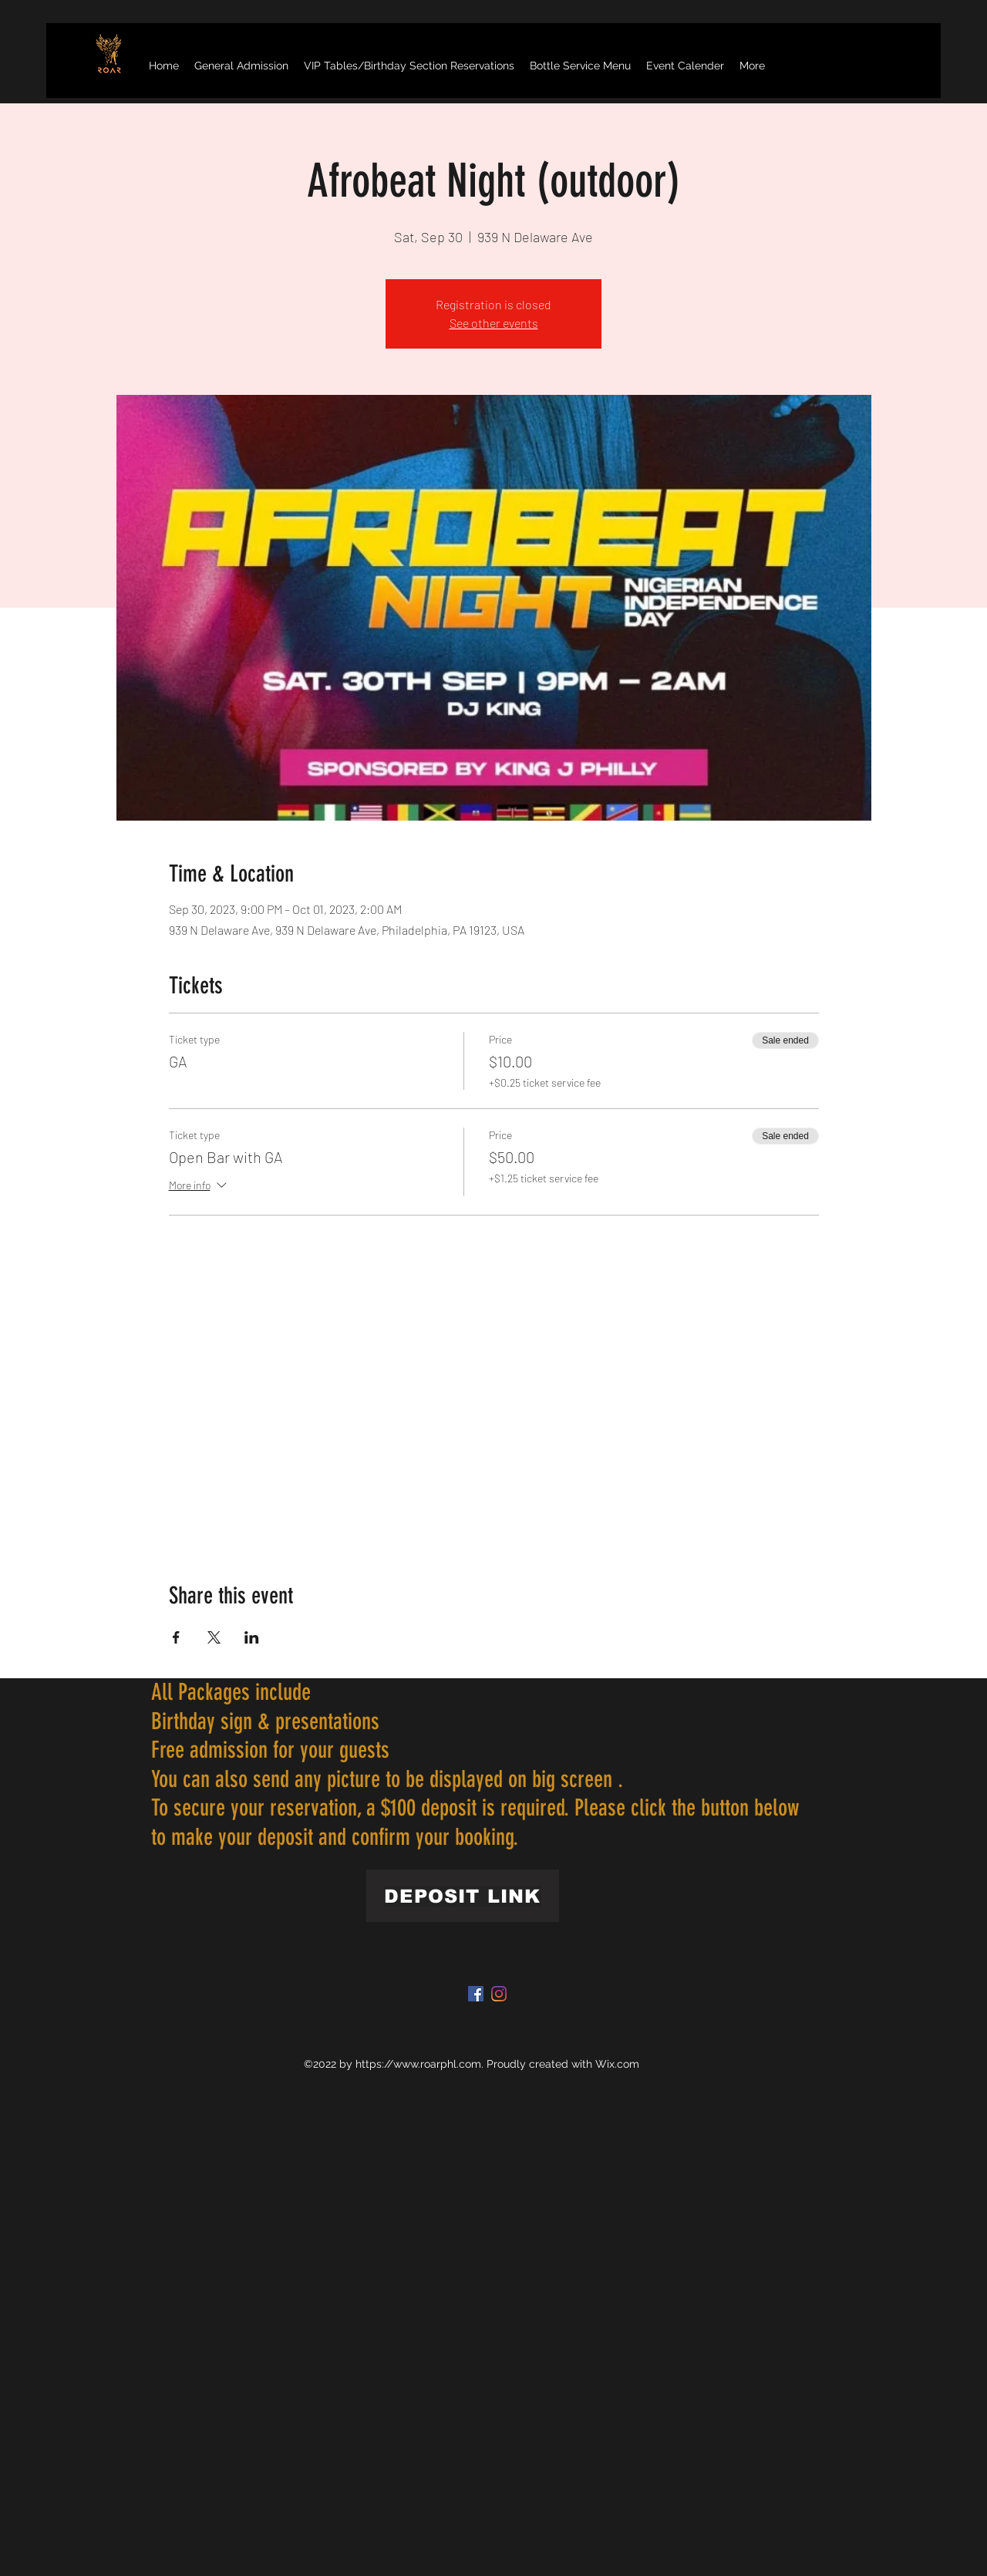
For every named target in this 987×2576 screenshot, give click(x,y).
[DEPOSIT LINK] (462, 1896)
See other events (494, 322)
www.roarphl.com (437, 2064)
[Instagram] (499, 1993)
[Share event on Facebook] (176, 1637)
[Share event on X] (214, 1637)
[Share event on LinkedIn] (251, 1637)
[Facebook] (475, 1993)
